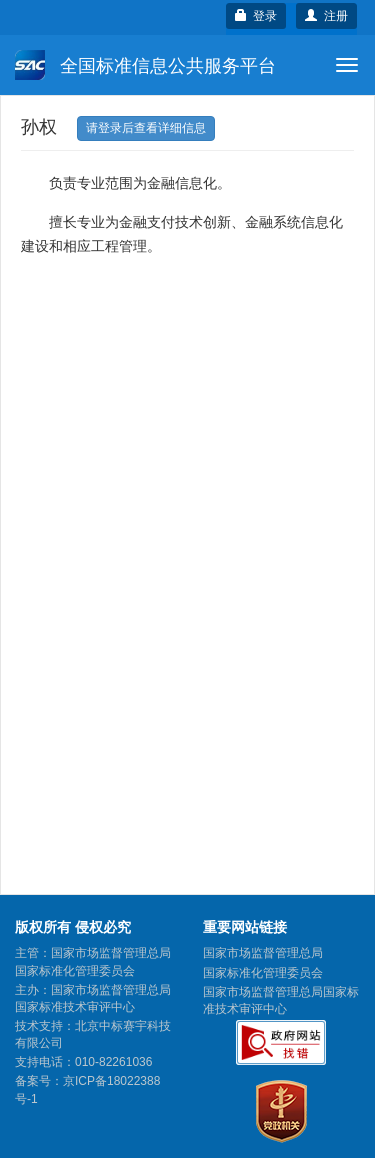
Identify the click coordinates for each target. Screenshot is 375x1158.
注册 (326, 16)
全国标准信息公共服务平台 (145, 65)
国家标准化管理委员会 (263, 973)
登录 (256, 16)
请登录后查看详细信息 (146, 128)
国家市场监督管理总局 (263, 953)
